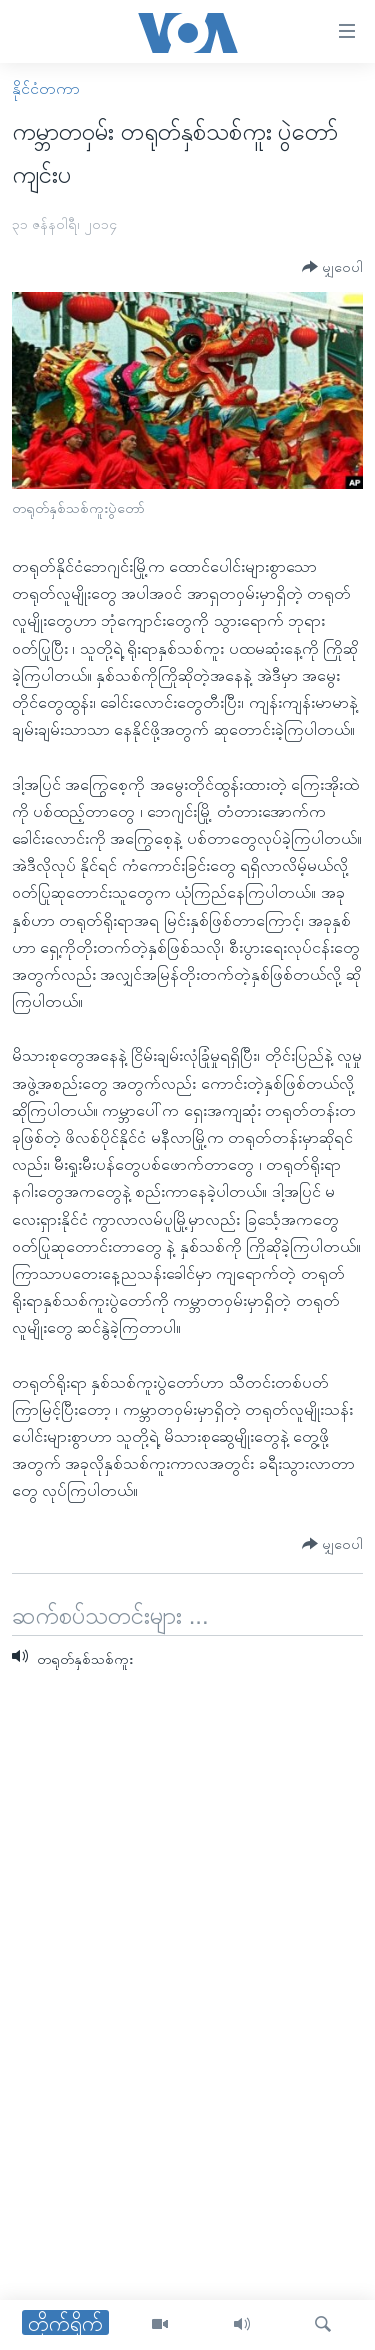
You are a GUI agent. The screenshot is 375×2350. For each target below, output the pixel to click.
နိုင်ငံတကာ (46, 88)
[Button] (332, 267)
